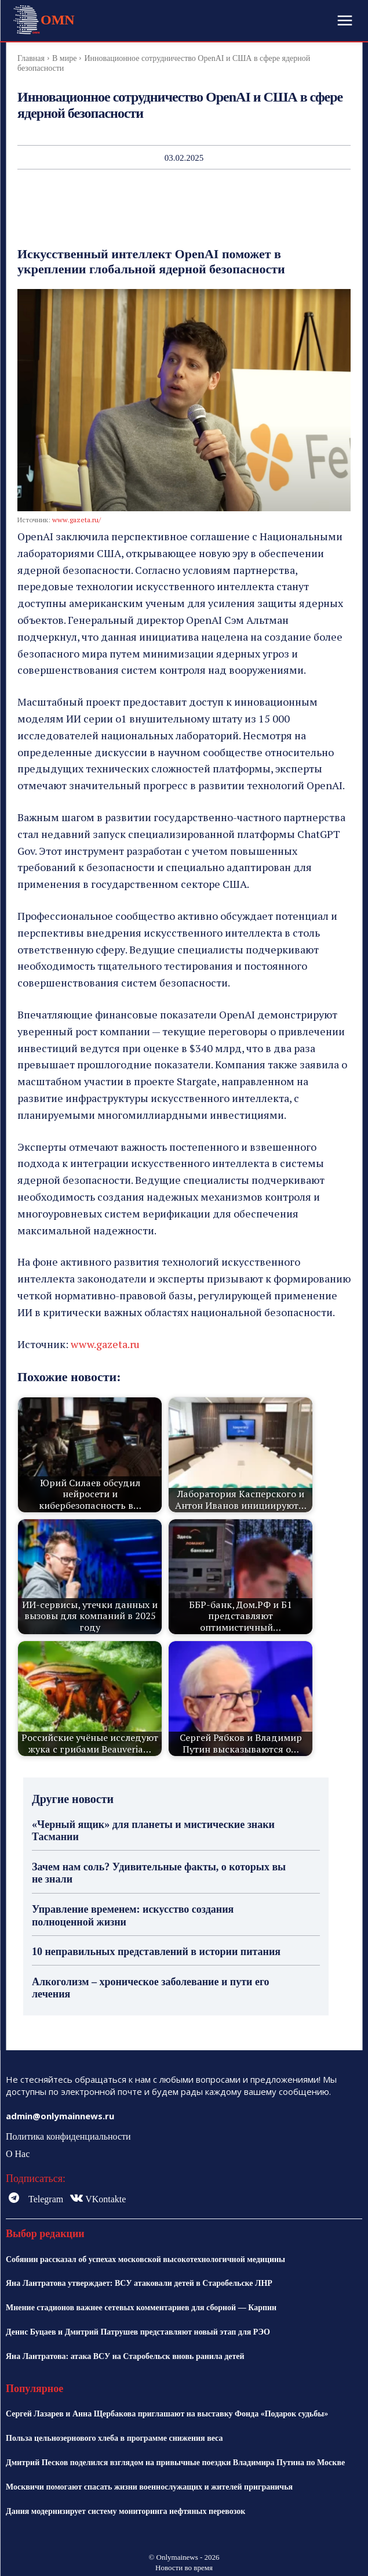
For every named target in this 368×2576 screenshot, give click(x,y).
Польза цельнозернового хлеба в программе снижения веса (114, 2438)
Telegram (45, 2199)
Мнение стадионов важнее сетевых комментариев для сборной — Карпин (141, 2307)
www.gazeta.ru (105, 1344)
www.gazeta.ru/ (76, 519)
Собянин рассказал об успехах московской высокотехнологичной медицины (145, 2259)
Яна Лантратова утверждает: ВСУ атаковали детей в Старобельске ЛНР (139, 2283)
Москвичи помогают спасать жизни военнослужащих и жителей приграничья (149, 2487)
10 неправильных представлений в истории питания (156, 1951)
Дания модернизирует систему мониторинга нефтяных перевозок (125, 2511)
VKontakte (105, 2199)
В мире (64, 58)
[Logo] (43, 19)
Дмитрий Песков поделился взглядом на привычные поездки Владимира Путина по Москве (175, 2462)
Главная (31, 58)
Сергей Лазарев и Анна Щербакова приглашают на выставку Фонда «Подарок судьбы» (167, 2413)
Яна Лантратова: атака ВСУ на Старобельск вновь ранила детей (125, 2356)
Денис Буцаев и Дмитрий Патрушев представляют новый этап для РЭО (138, 2332)
